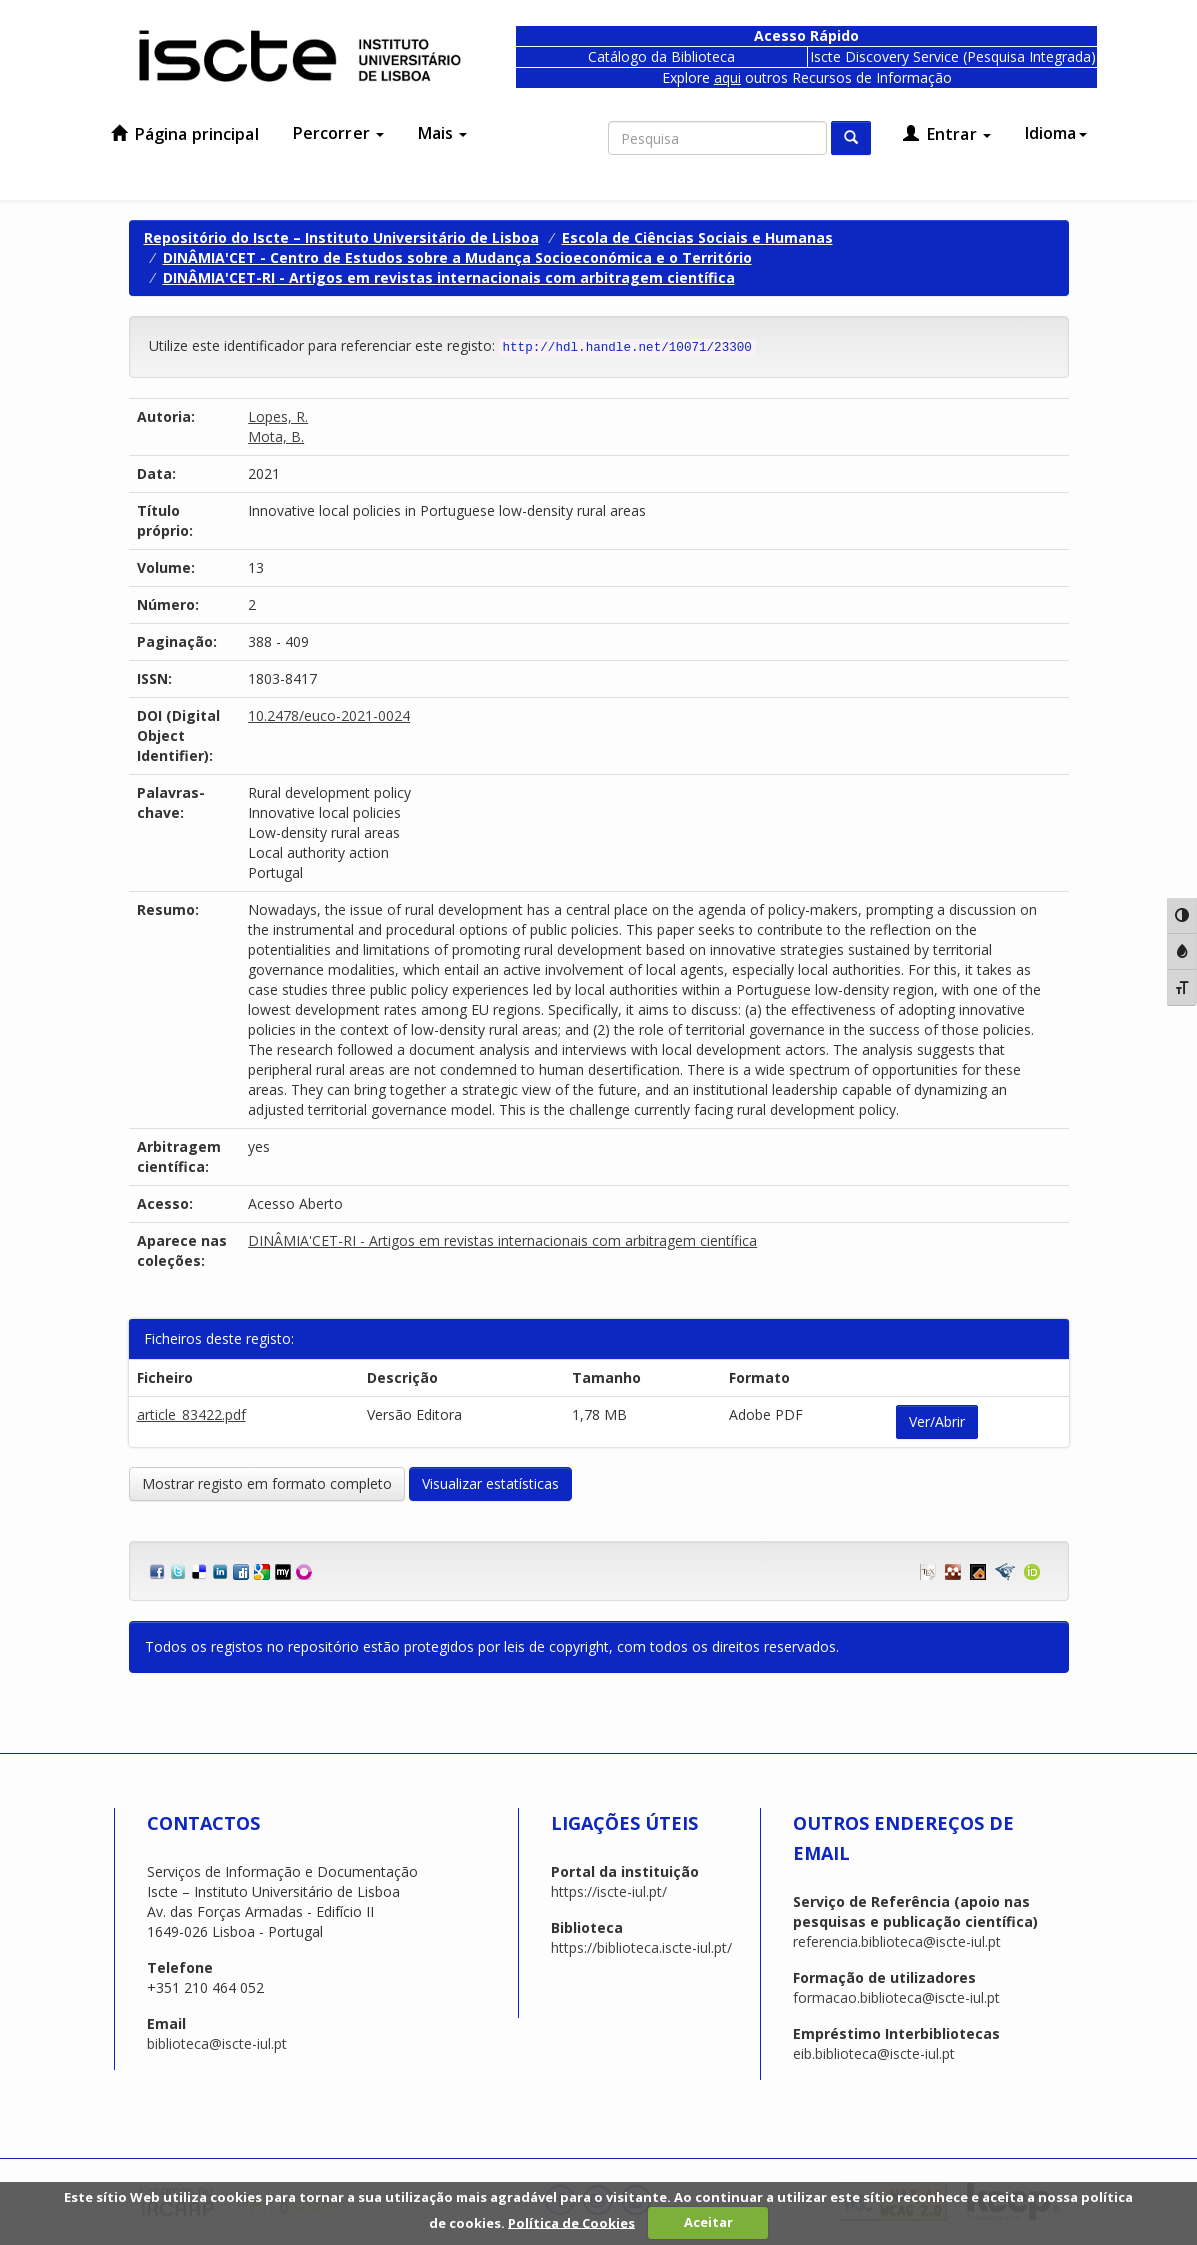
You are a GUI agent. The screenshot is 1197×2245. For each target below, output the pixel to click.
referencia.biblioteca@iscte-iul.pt (897, 1941)
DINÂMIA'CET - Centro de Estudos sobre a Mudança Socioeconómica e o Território (457, 257)
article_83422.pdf (191, 1414)
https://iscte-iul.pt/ (609, 1891)
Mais (443, 133)
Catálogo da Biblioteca (661, 56)
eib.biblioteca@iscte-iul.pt (874, 2053)
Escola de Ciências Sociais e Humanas (697, 237)
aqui (727, 77)
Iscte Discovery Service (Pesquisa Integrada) (953, 56)
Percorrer (338, 133)
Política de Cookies (571, 2222)
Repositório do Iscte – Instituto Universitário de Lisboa (341, 237)
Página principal (185, 134)
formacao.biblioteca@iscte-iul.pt (896, 1997)
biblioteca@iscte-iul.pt (217, 2043)
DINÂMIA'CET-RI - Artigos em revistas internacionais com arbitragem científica (449, 277)
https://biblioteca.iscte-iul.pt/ (641, 1947)
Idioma (1056, 133)
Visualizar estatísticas (490, 1483)
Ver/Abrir (937, 1421)
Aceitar (708, 2222)
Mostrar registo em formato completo (267, 1483)
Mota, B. (276, 436)
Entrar (947, 134)
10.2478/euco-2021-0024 (329, 715)
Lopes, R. (278, 416)
